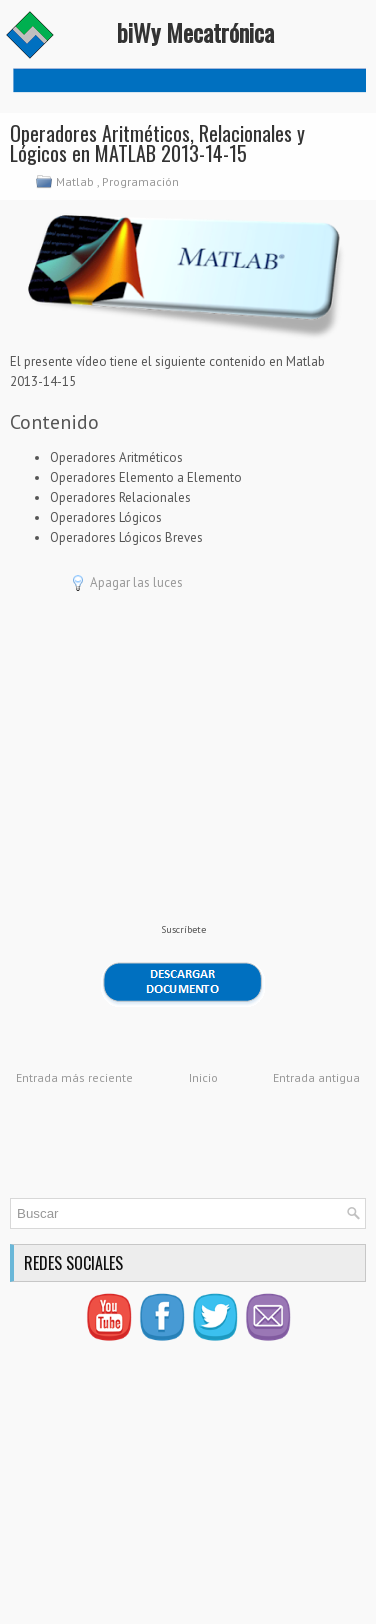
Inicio (203, 1077)
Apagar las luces (136, 582)
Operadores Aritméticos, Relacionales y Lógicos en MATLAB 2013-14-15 (157, 143)
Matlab (76, 181)
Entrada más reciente (74, 1077)
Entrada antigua (316, 1077)
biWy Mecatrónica (195, 32)
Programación (142, 181)
